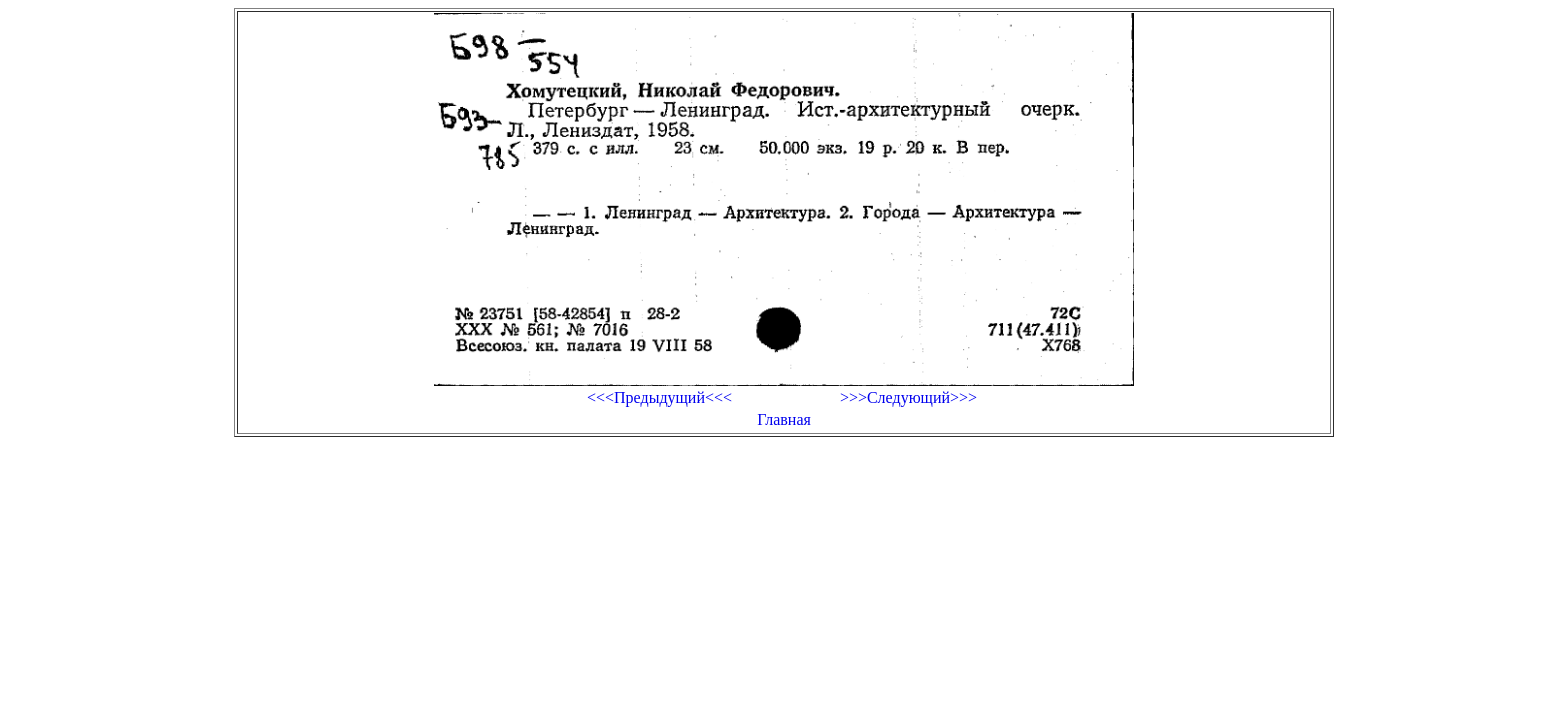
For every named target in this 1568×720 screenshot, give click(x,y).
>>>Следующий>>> (908, 397)
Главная (784, 419)
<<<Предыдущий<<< (659, 397)
